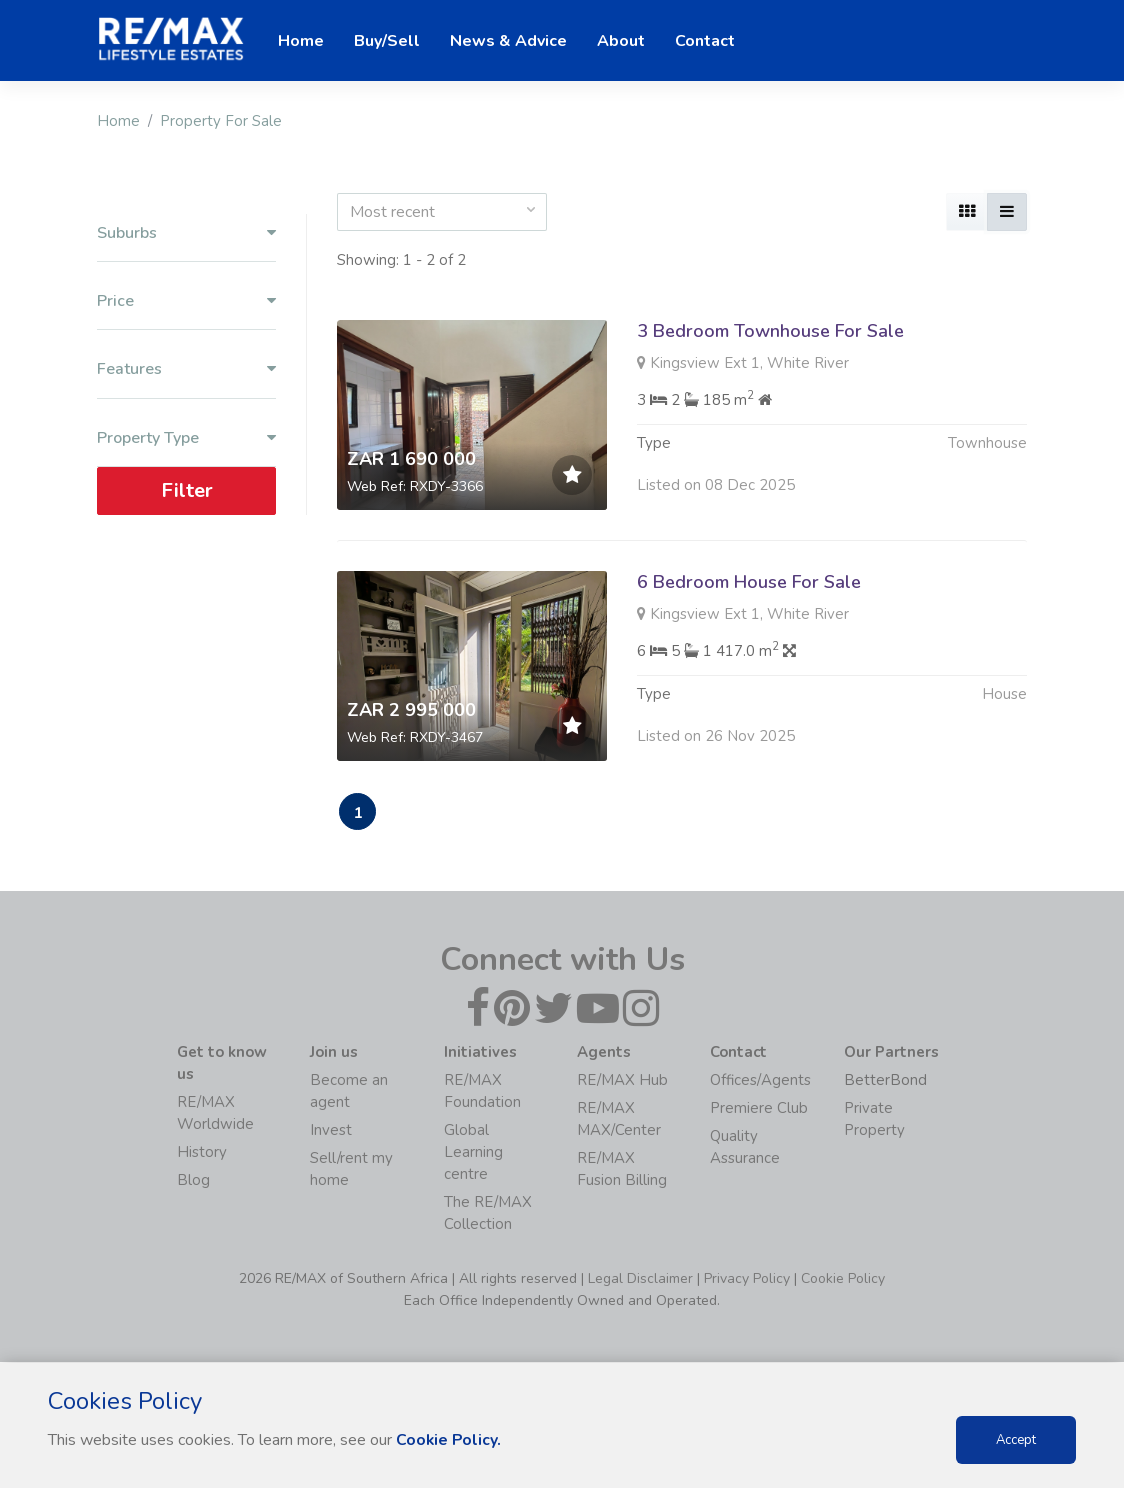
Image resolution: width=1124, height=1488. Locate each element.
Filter (187, 490)
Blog (193, 1181)
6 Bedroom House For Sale (749, 582)
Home (118, 121)
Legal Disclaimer (640, 1279)
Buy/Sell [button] (387, 41)
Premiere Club (759, 1109)
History (202, 1153)
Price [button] (186, 301)
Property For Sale (221, 121)
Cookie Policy (843, 1279)
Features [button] (186, 369)
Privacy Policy (747, 1279)
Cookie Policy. (449, 1440)
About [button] (621, 41)
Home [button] (301, 41)
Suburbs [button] (186, 233)
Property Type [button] (186, 438)
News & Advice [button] (508, 41)
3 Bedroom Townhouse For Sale (770, 331)
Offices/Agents (760, 1081)
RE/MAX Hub (622, 1081)
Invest (331, 1131)
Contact (705, 41)
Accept (1016, 1440)
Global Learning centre (473, 1153)
